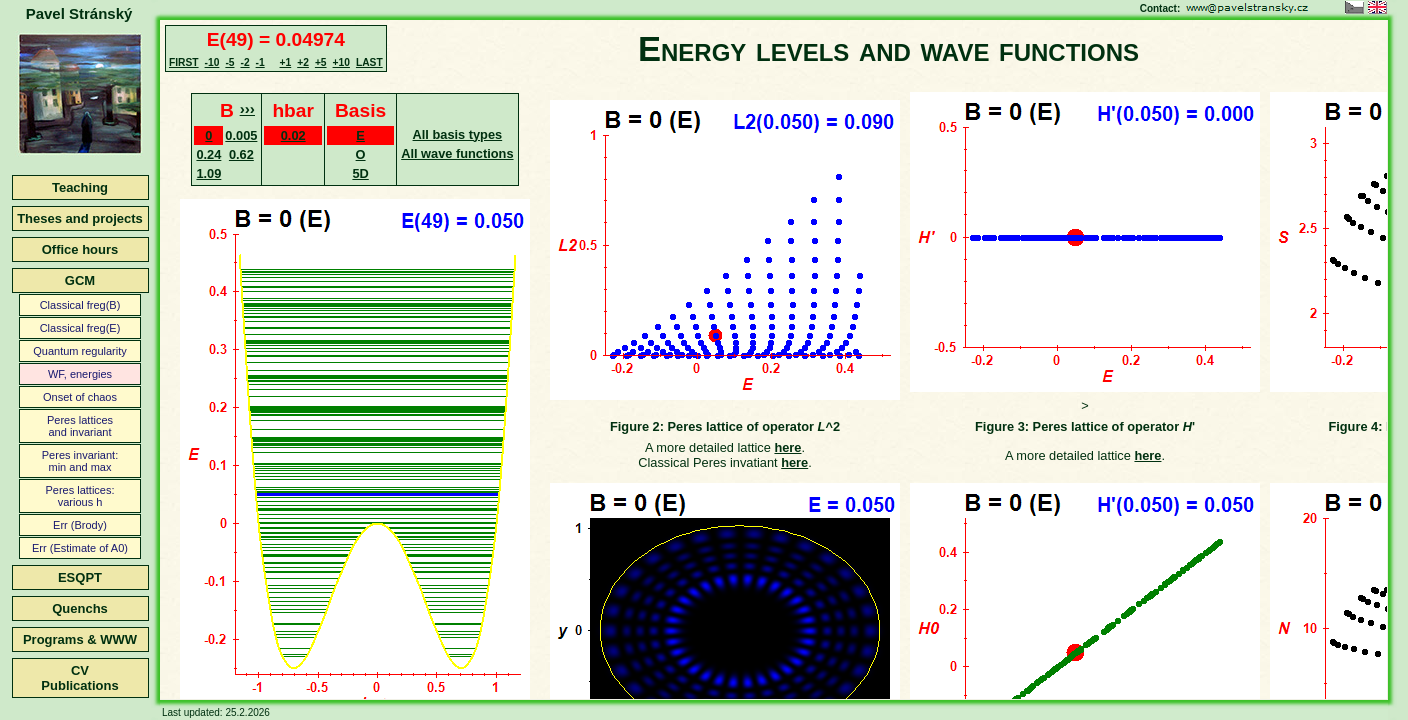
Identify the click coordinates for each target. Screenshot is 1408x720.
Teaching (80, 187)
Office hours (80, 249)
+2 (303, 62)
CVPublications (79, 678)
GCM (80, 280)
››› (247, 108)
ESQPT (80, 577)
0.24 (208, 154)
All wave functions (457, 153)
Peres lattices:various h (79, 496)
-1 (260, 62)
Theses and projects (80, 218)
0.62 (241, 154)
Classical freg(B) (80, 305)
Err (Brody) (80, 525)
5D (360, 173)
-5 (229, 62)
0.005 (241, 135)
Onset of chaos (80, 397)
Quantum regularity (80, 351)
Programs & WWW (80, 639)
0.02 (293, 135)
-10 (212, 62)
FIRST (184, 62)
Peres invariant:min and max (80, 461)
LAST (369, 62)
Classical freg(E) (80, 328)
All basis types (458, 134)
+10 (341, 62)
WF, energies (80, 374)
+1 (286, 62)
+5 (321, 62)
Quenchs (80, 608)
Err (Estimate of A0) (80, 548)
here (787, 447)
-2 (244, 62)
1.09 (208, 173)
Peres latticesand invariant (80, 426)
